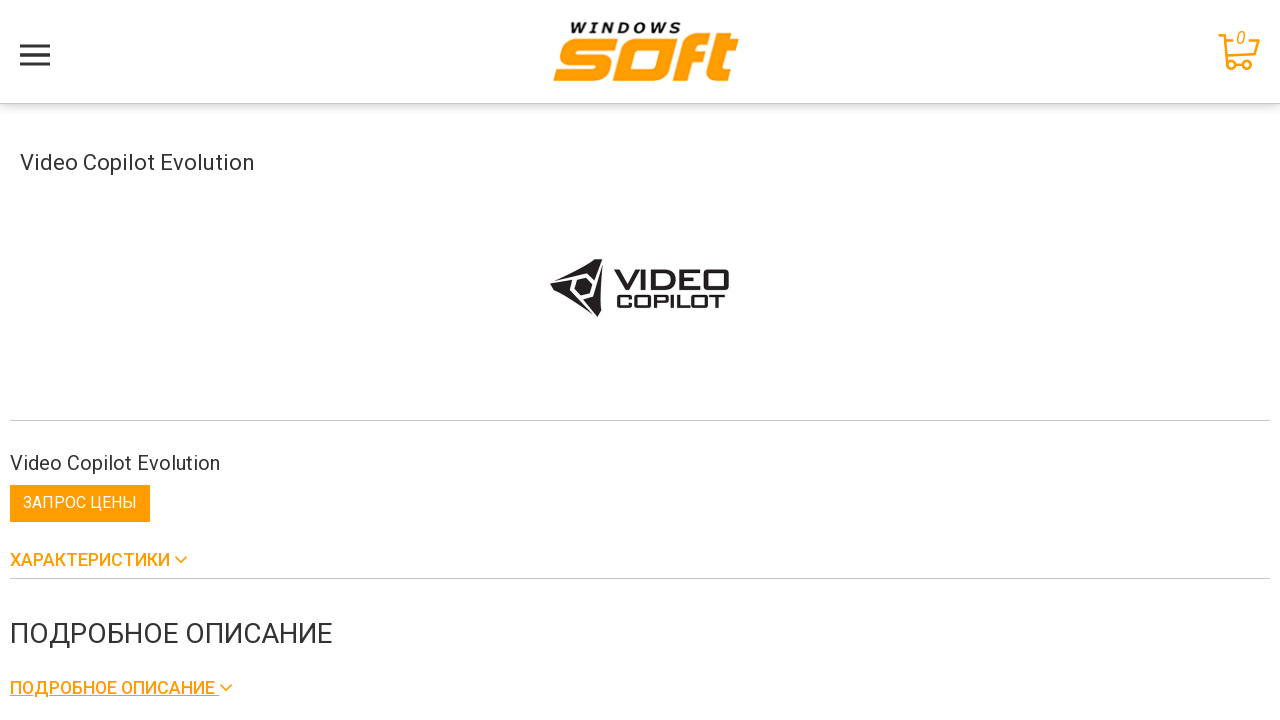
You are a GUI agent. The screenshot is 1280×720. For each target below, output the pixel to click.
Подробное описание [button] (114, 687)
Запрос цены (80, 502)
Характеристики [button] (92, 559)
